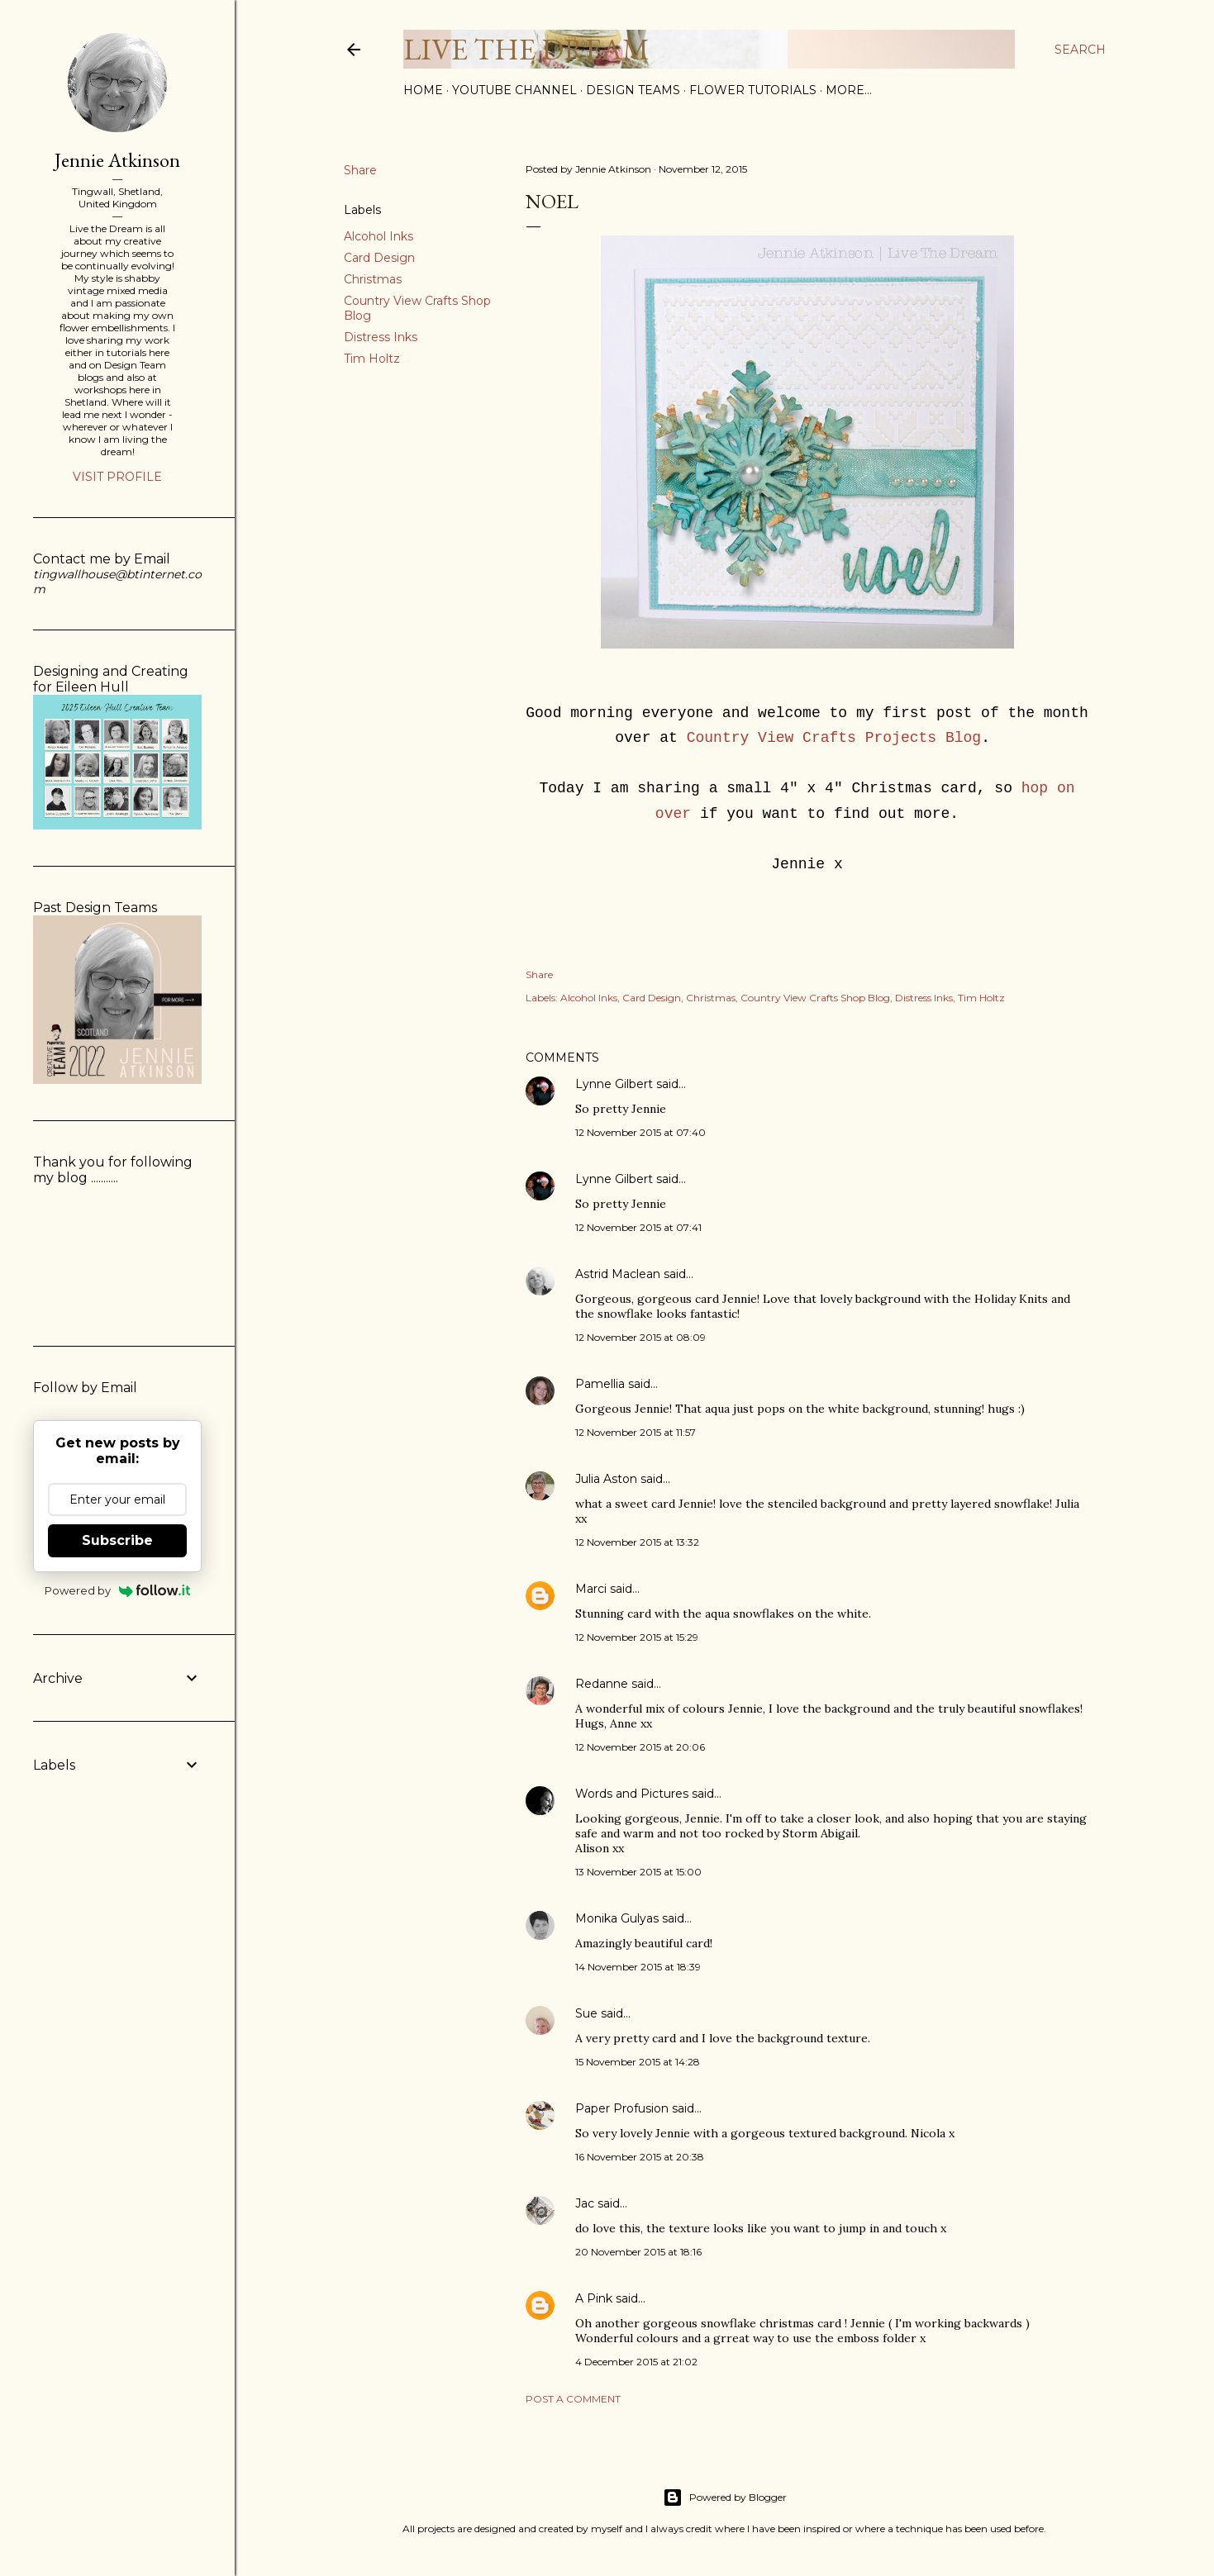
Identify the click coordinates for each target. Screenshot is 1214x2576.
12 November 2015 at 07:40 (640, 1132)
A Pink (593, 2298)
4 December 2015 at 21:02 (636, 2361)
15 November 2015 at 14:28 (637, 2062)
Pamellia (600, 1383)
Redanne (601, 1683)
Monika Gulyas (617, 1918)
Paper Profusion (622, 2108)
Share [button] (360, 170)
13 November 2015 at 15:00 (638, 1871)
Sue (586, 2013)
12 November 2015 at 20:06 (640, 1747)
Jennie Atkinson (117, 160)
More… (849, 90)
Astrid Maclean (617, 1274)
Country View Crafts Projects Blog (834, 738)
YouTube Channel (514, 90)
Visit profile (117, 476)
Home (423, 90)
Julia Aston (606, 1478)
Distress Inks (380, 337)
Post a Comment (573, 2399)
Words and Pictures (631, 1793)
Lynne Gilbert (614, 1084)
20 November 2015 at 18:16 (638, 2252)
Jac (584, 2203)
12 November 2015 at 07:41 (638, 1227)
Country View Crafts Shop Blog (815, 997)
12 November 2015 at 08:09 (640, 1337)
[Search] (1080, 49)
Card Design (379, 257)
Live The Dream (526, 49)
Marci (591, 1588)
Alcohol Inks (378, 236)
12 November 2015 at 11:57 (635, 1432)
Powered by (118, 1590)
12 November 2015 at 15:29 (636, 1637)
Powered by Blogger (725, 2497)
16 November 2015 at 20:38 (639, 2157)
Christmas (373, 279)
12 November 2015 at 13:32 (637, 1542)
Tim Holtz (372, 358)
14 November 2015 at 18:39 (638, 1967)
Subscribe (117, 1540)
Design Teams (633, 90)
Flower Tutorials (752, 90)
